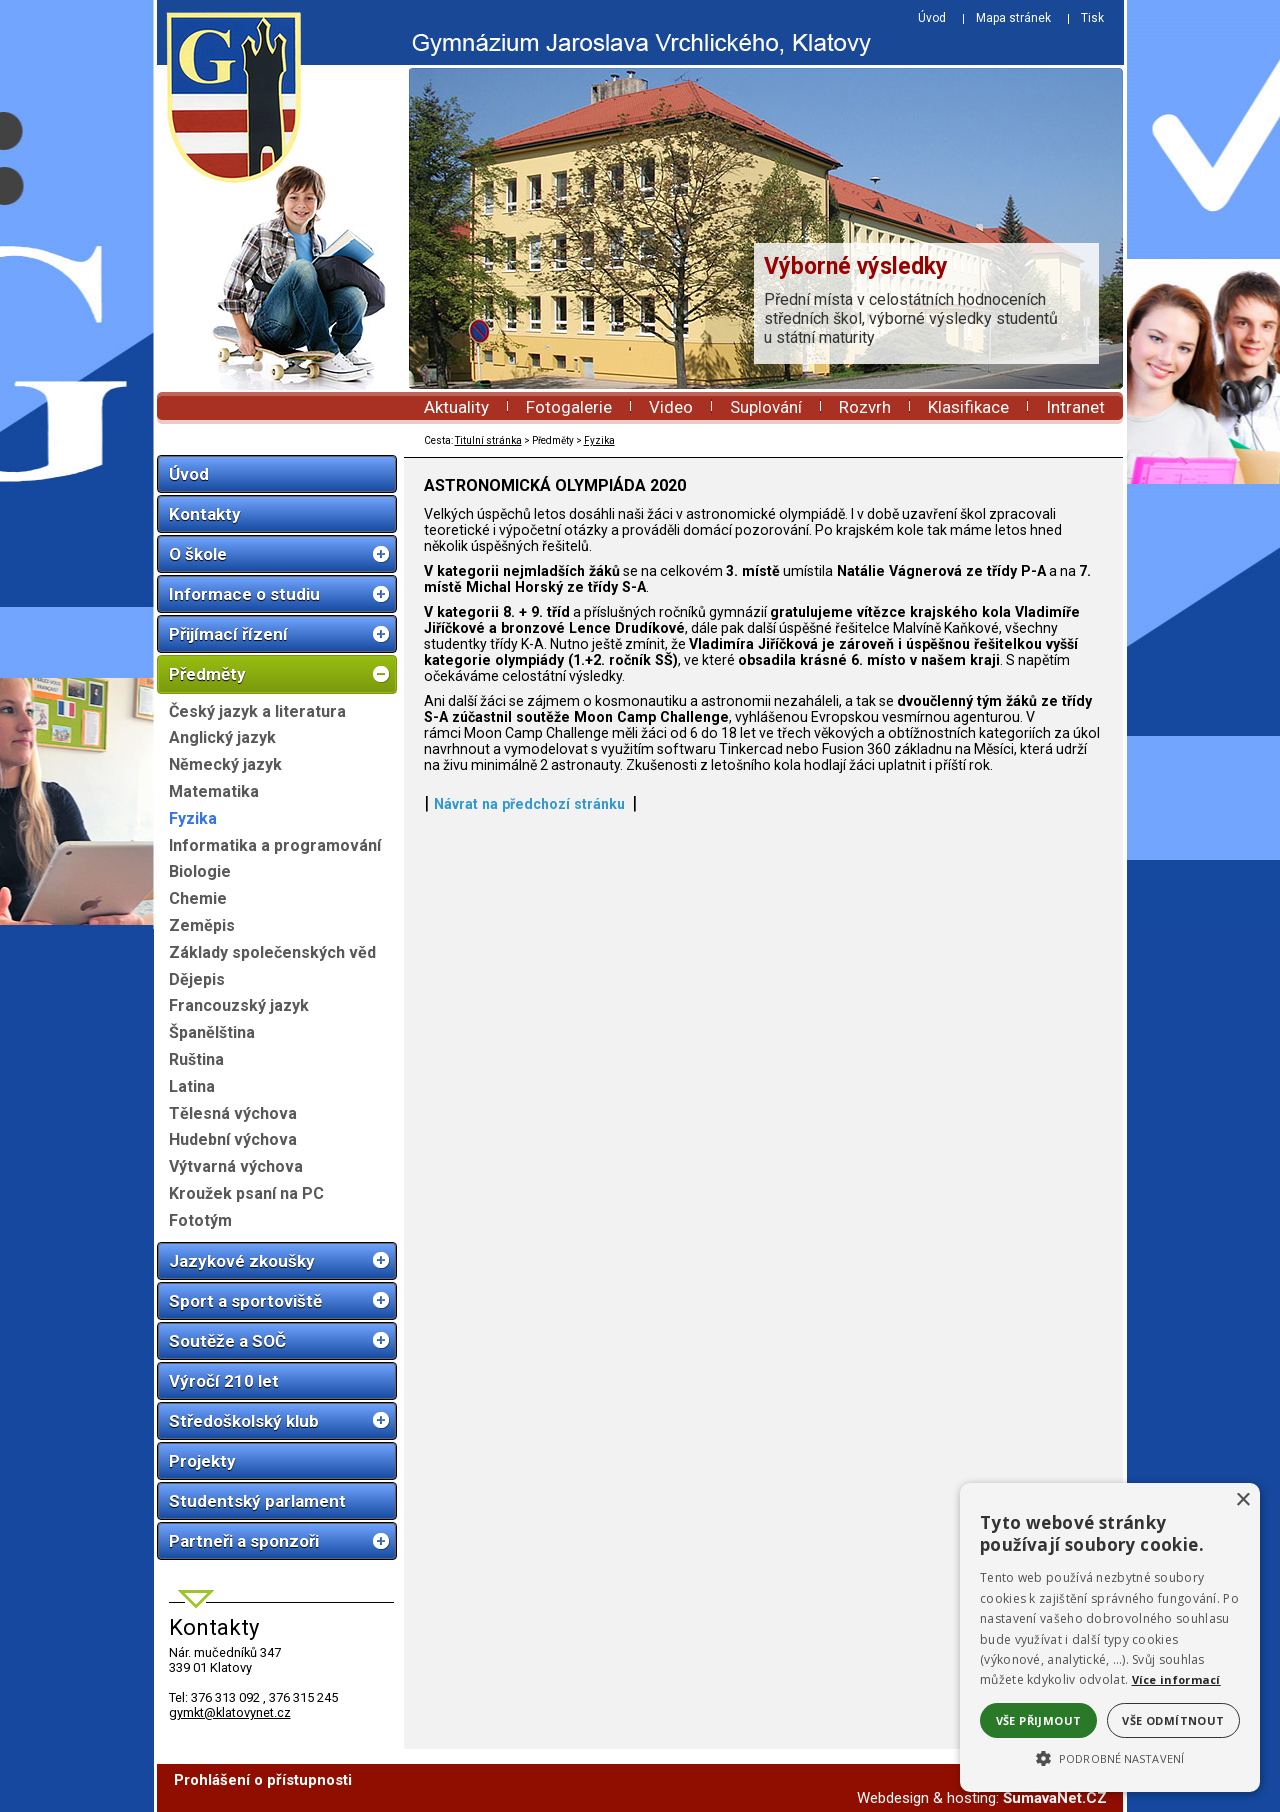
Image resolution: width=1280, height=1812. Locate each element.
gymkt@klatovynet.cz (230, 1712)
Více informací (1176, 1679)
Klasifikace (968, 407)
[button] (1110, 1757)
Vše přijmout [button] (1039, 1720)
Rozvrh (865, 407)
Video (671, 407)
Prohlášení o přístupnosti (263, 1780)
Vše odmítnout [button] (1173, 1720)
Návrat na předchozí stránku (529, 804)
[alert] (1110, 1637)
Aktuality (456, 407)
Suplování (766, 407)
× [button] (1242, 1500)
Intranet (1075, 407)
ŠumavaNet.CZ (1055, 1798)
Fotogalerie (569, 407)
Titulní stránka (488, 440)
